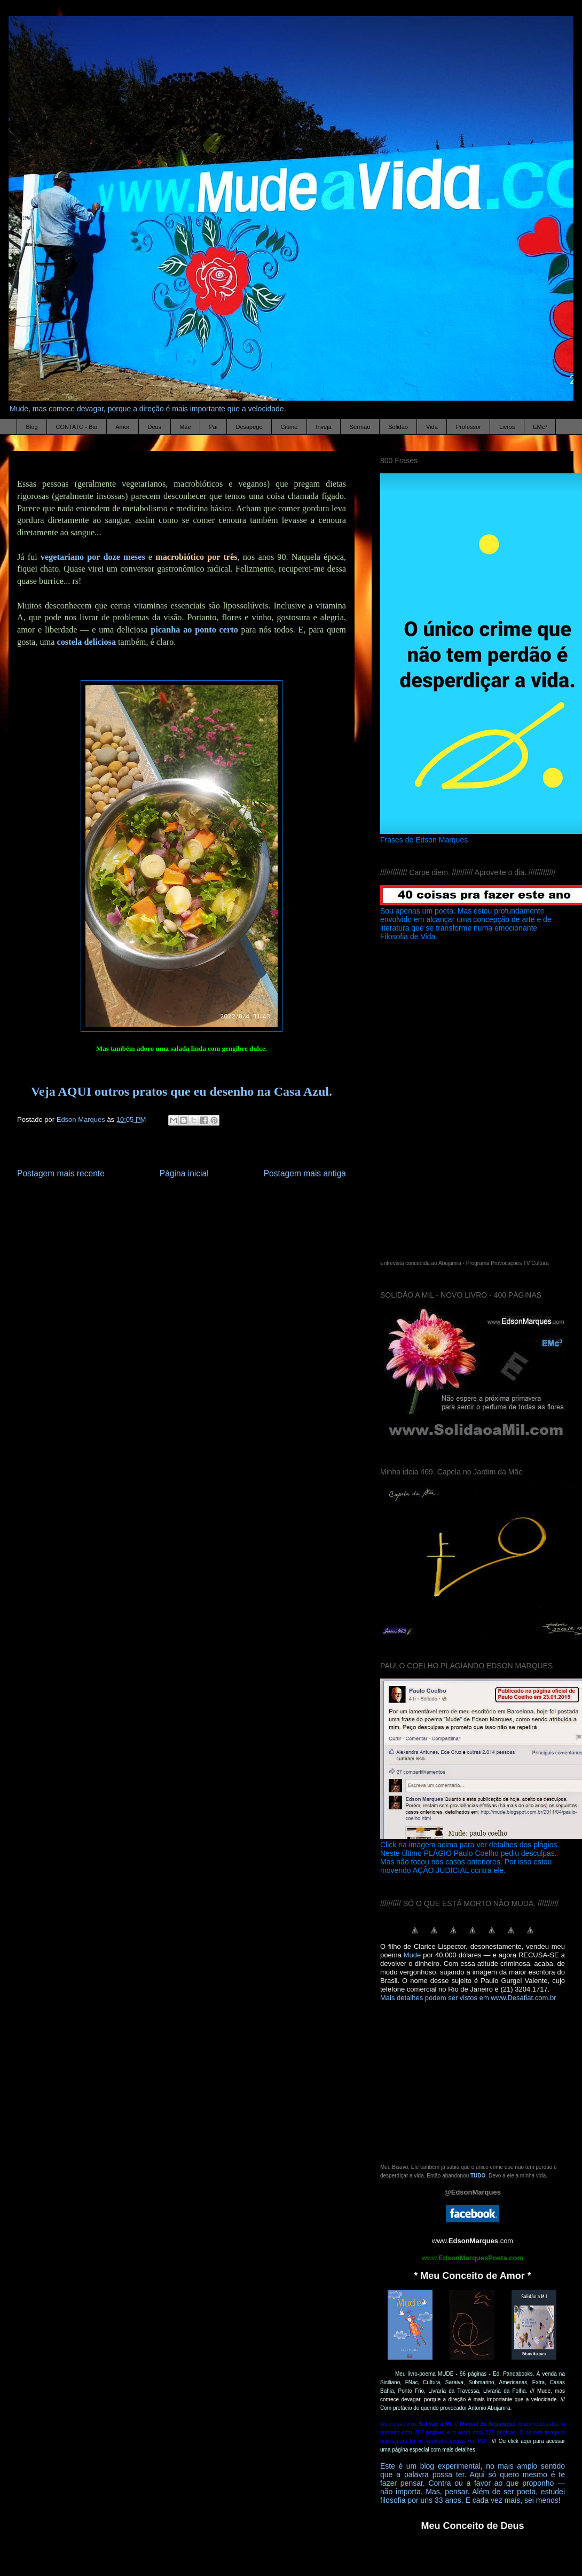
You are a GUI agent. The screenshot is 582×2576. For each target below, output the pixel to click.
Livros (507, 427)
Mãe (185, 427)
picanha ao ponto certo (194, 630)
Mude (412, 1955)
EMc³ (540, 427)
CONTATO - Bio (77, 427)
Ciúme (289, 427)
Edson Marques (82, 1119)
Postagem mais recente (61, 1173)
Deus (154, 427)
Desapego (248, 427)
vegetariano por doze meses (93, 557)
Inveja (323, 427)
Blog (32, 427)
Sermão (360, 427)
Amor (122, 427)
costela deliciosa (86, 642)
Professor (468, 427)
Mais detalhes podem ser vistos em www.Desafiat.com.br (468, 1998)
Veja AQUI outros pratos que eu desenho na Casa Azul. (181, 1091)
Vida (432, 427)
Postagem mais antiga (305, 1173)
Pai (213, 427)
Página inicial (184, 1173)
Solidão (398, 427)
